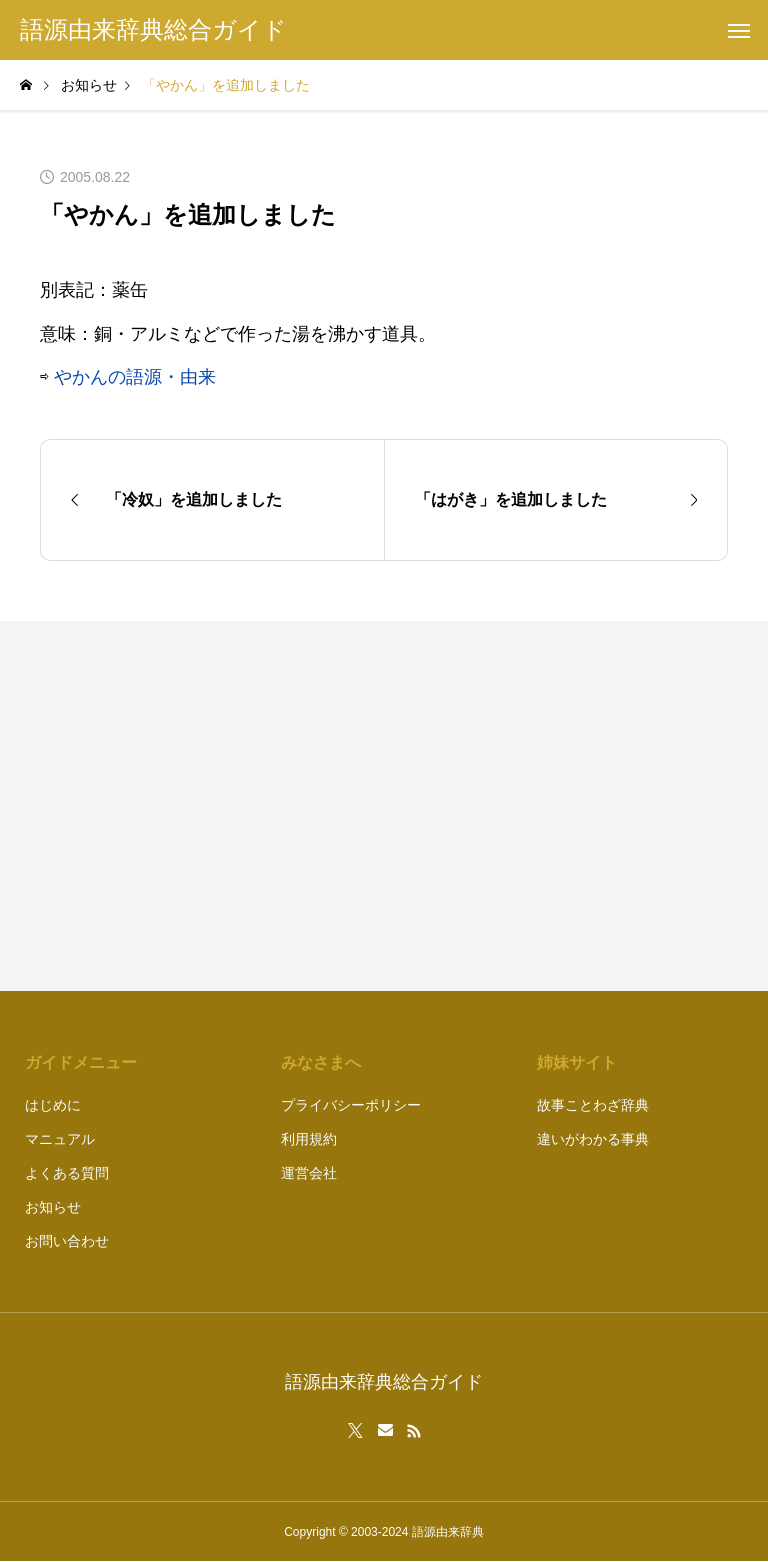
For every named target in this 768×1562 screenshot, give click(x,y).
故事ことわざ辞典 (593, 1105)
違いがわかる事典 (593, 1139)
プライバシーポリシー (351, 1105)
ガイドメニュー (81, 1062)
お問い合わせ (67, 1241)
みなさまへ (321, 1062)
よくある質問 (67, 1173)
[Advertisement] (566, 806)
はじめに (53, 1105)
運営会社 (309, 1173)
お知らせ (53, 1207)
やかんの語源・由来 (135, 377)
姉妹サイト (577, 1062)
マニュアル (60, 1139)
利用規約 (309, 1139)
